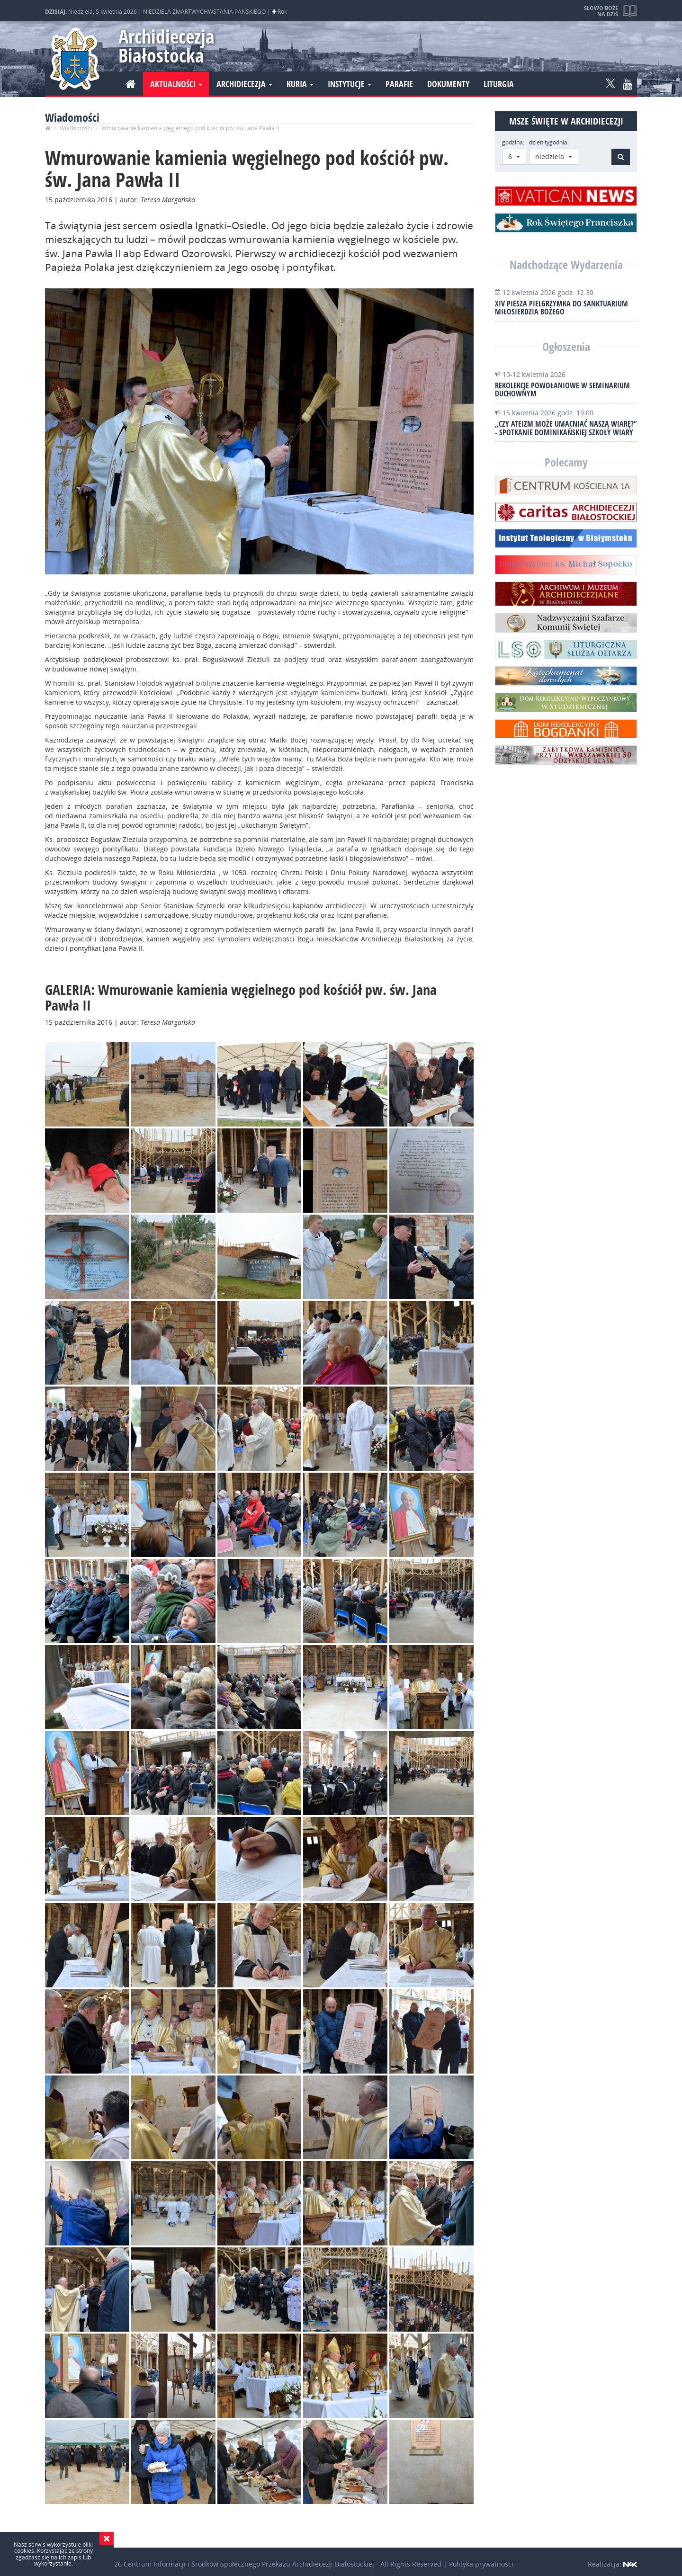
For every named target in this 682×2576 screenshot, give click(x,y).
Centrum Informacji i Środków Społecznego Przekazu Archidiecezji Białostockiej (249, 2563)
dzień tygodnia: (549, 142)
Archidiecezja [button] (244, 83)
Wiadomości (76, 128)
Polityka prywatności (481, 2563)
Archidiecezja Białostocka (162, 45)
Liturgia (499, 83)
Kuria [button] (300, 83)
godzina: (513, 142)
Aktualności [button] (176, 83)
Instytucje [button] (349, 83)
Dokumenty (448, 83)
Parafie (399, 83)
